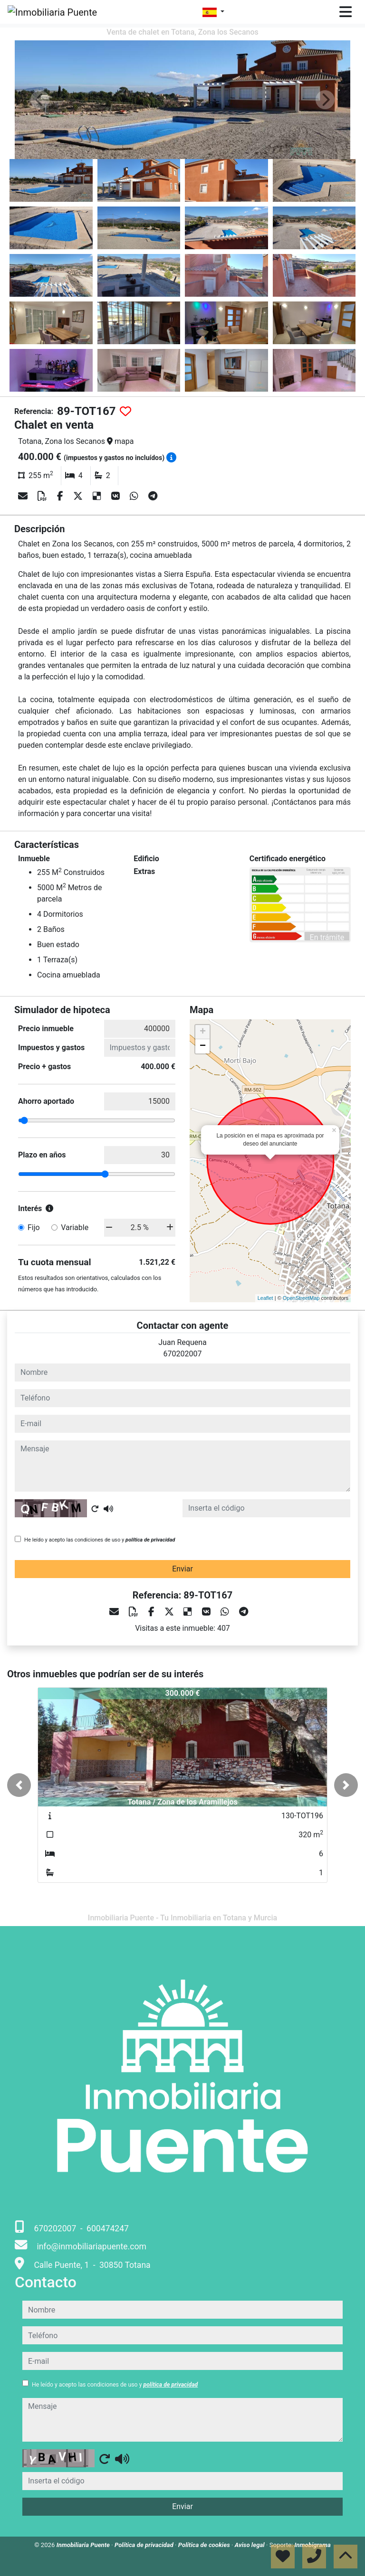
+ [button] (203, 1032)
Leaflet (265, 1298)
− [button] (203, 1046)
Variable (74, 1227)
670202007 (182, 1353)
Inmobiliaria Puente (84, 2544)
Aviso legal (250, 2544)
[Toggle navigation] (345, 12)
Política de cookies (204, 2544)
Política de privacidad (145, 2544)
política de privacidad (150, 1540)
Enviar (182, 1568)
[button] (19, 1785)
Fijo (34, 1227)
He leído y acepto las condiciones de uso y (99, 1540)
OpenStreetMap (301, 1298)
